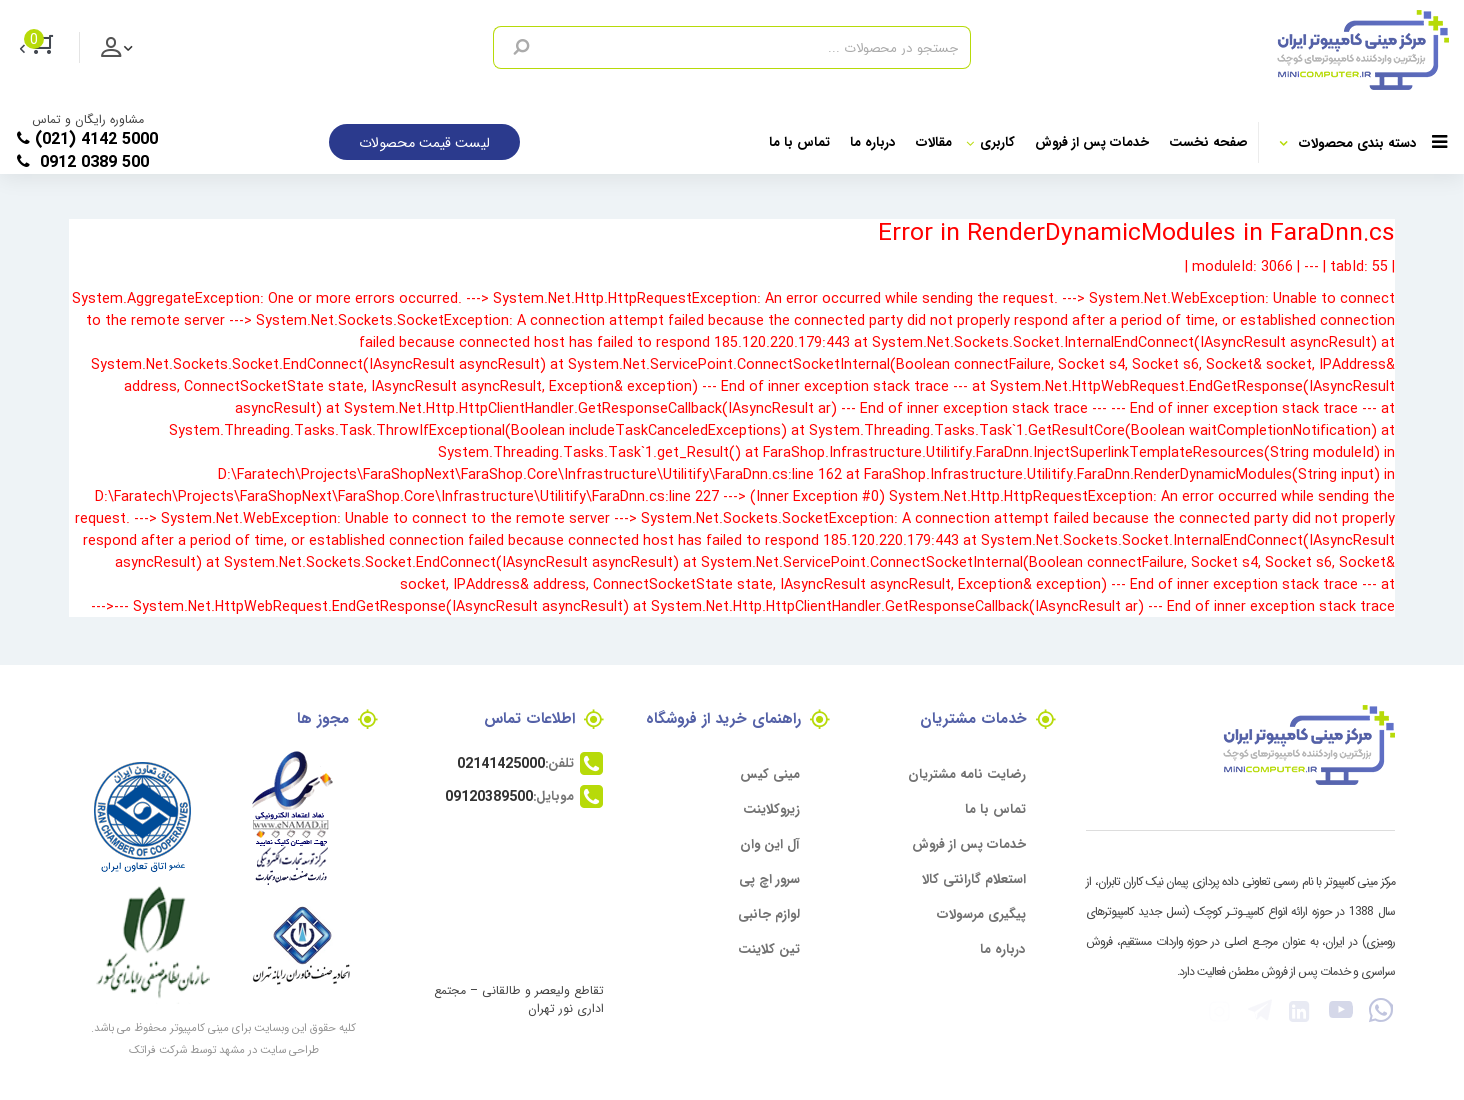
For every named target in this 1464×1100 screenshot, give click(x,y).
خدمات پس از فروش (1092, 141)
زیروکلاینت (771, 808)
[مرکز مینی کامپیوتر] (1210, 50)
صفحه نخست (1208, 141)
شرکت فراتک (158, 1049)
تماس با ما (799, 141)
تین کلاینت (769, 948)
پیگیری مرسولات (981, 913)
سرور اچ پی (769, 878)
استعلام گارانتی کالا (974, 878)
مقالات (934, 141)
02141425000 (501, 763)
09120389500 (489, 796)
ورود (127, 58)
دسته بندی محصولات (1373, 142)
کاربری (990, 142)
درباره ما (873, 141)
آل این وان (770, 843)
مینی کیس (770, 773)
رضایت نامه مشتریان (967, 773)
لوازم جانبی (769, 913)
